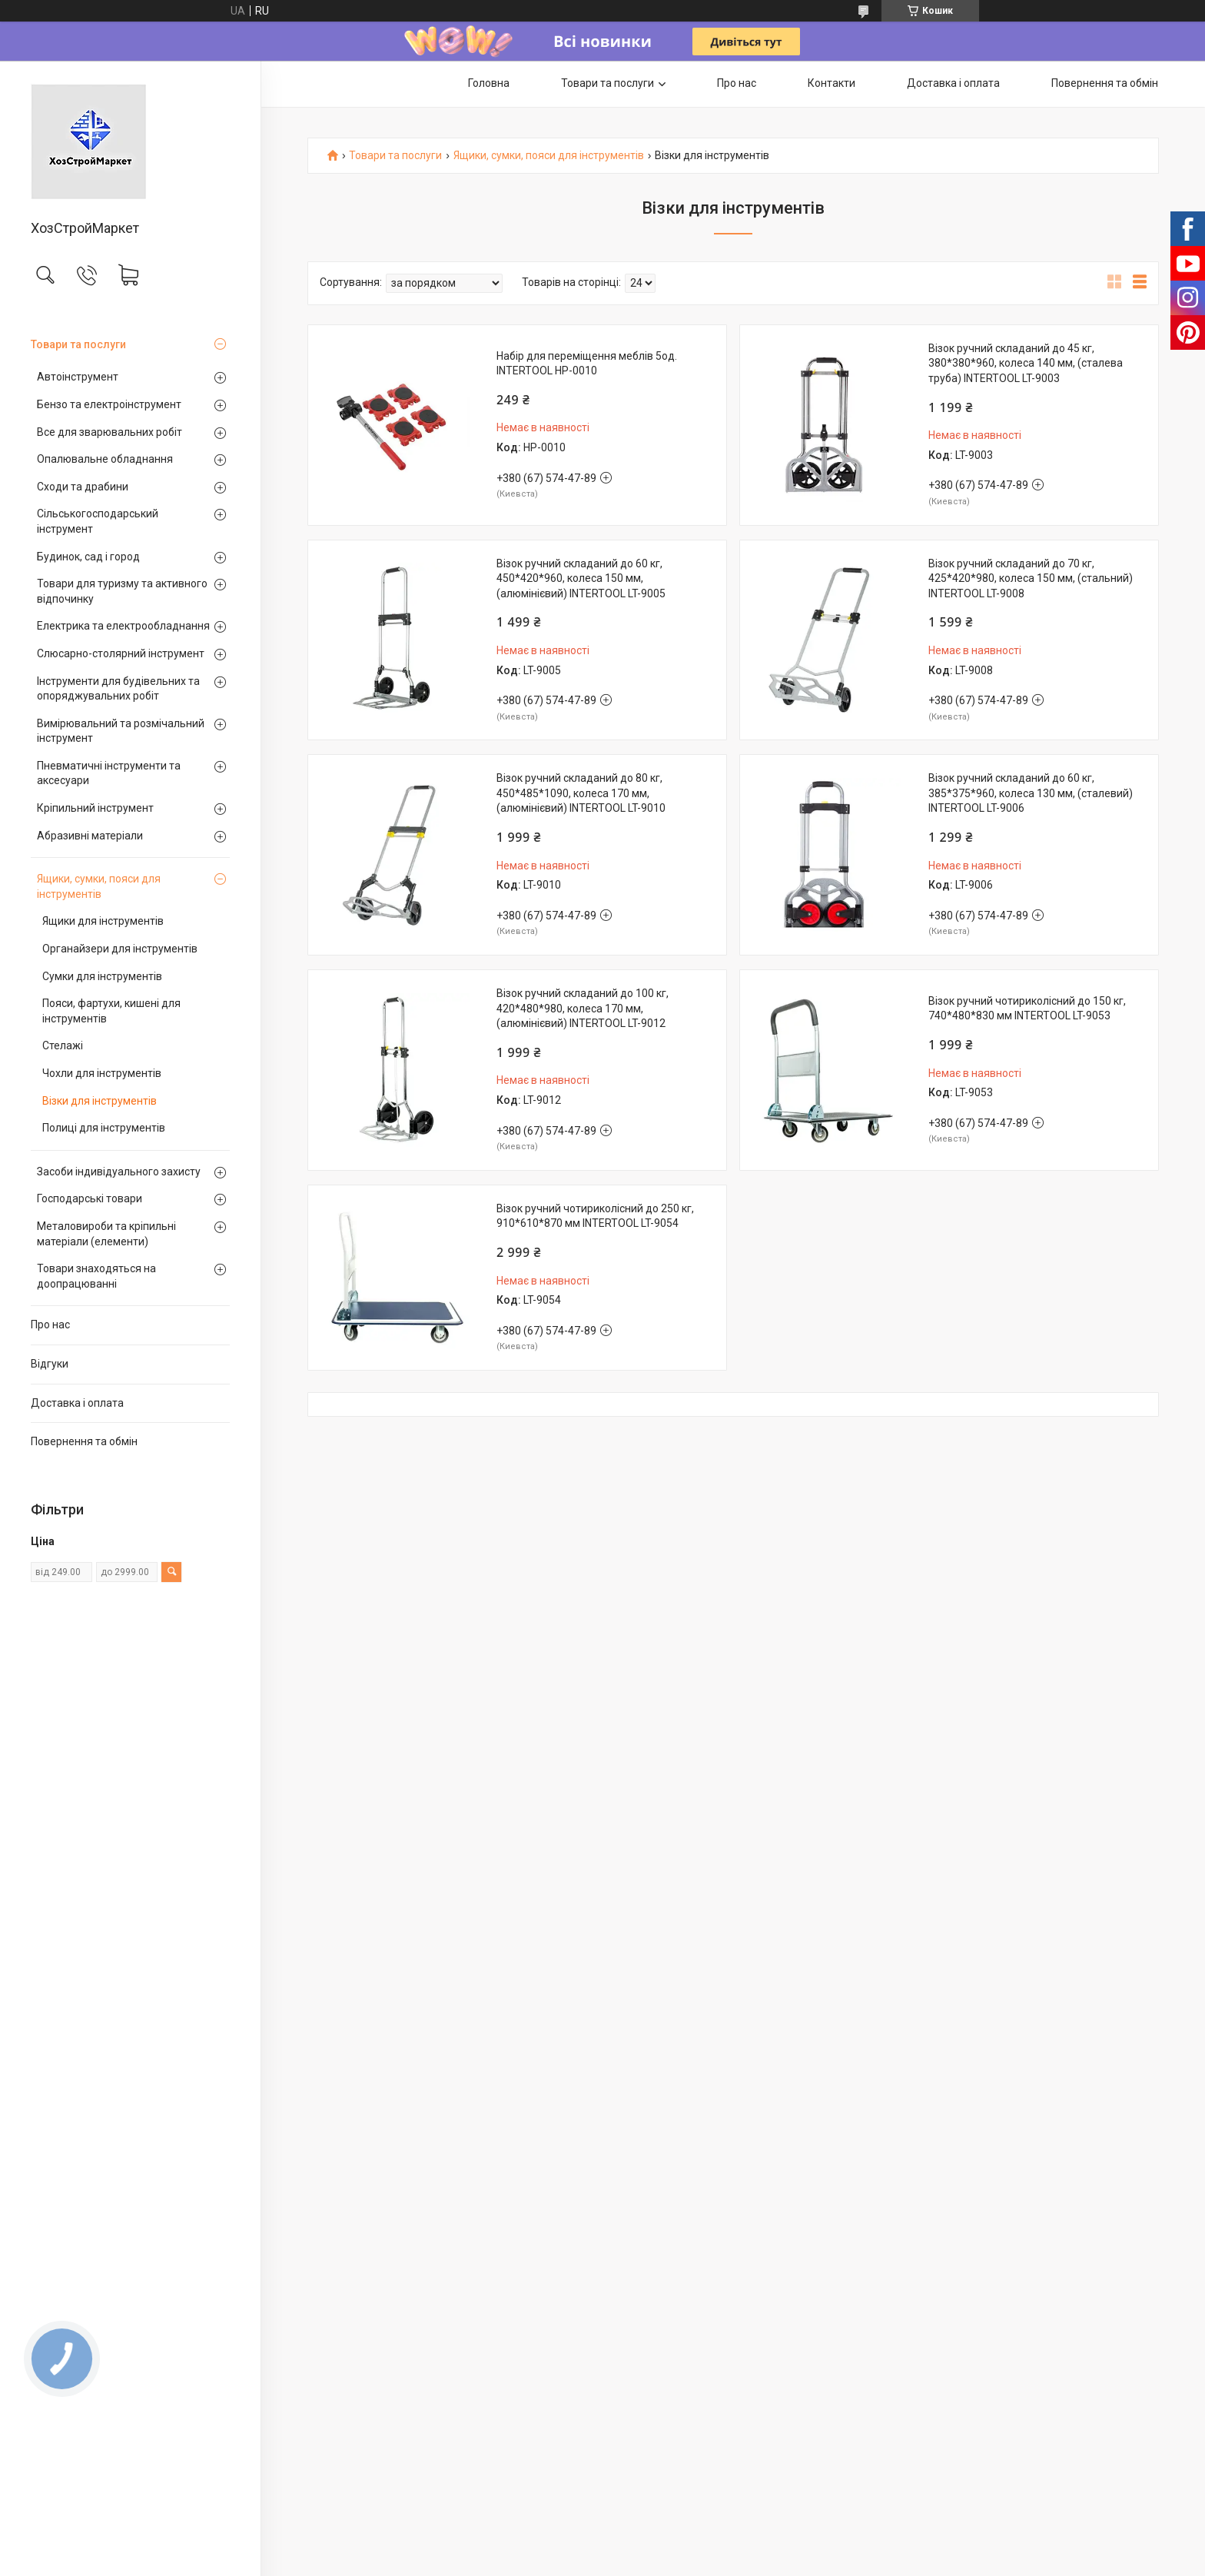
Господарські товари (89, 1198)
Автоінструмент (77, 377)
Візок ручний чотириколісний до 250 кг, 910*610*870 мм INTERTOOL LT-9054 (595, 1216)
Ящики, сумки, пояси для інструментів (99, 886)
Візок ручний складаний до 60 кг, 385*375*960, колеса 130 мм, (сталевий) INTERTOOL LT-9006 (1030, 793)
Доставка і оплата (77, 1403)
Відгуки (49, 1364)
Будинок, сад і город (88, 556)
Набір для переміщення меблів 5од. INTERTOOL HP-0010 (586, 363)
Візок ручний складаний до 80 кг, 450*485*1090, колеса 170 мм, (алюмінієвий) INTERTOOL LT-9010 (581, 793)
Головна (489, 83)
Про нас (50, 1324)
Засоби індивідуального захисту (119, 1171)
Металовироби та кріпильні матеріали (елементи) (106, 1234)
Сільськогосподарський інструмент (97, 521)
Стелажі (62, 1045)
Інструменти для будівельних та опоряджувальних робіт (118, 689)
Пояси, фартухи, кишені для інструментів (111, 1011)
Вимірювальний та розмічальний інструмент (120, 731)
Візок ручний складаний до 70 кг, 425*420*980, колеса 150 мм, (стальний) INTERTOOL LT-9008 (1030, 578)
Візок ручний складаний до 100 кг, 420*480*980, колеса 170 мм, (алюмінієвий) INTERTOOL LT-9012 (582, 1008)
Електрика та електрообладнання (123, 626)
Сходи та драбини (82, 486)
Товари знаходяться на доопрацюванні (96, 1276)
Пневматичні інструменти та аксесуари (109, 773)
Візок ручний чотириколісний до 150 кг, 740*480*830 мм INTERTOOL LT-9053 (1027, 1008)
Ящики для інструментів (103, 921)
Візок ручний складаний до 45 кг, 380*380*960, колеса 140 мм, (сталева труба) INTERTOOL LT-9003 (1025, 363)
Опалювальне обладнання (105, 459)
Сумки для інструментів (102, 976)
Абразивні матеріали (90, 835)
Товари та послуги (78, 344)
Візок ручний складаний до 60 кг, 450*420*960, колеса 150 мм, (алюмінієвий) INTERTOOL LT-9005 (581, 578)
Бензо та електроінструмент (109, 404)
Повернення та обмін (84, 1441)
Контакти (831, 83)
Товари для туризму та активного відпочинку (122, 591)
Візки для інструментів (99, 1101)
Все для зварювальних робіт (109, 432)
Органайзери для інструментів (120, 948)
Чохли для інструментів (101, 1073)
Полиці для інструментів (103, 1128)
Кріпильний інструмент (95, 808)
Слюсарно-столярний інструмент (120, 653)
